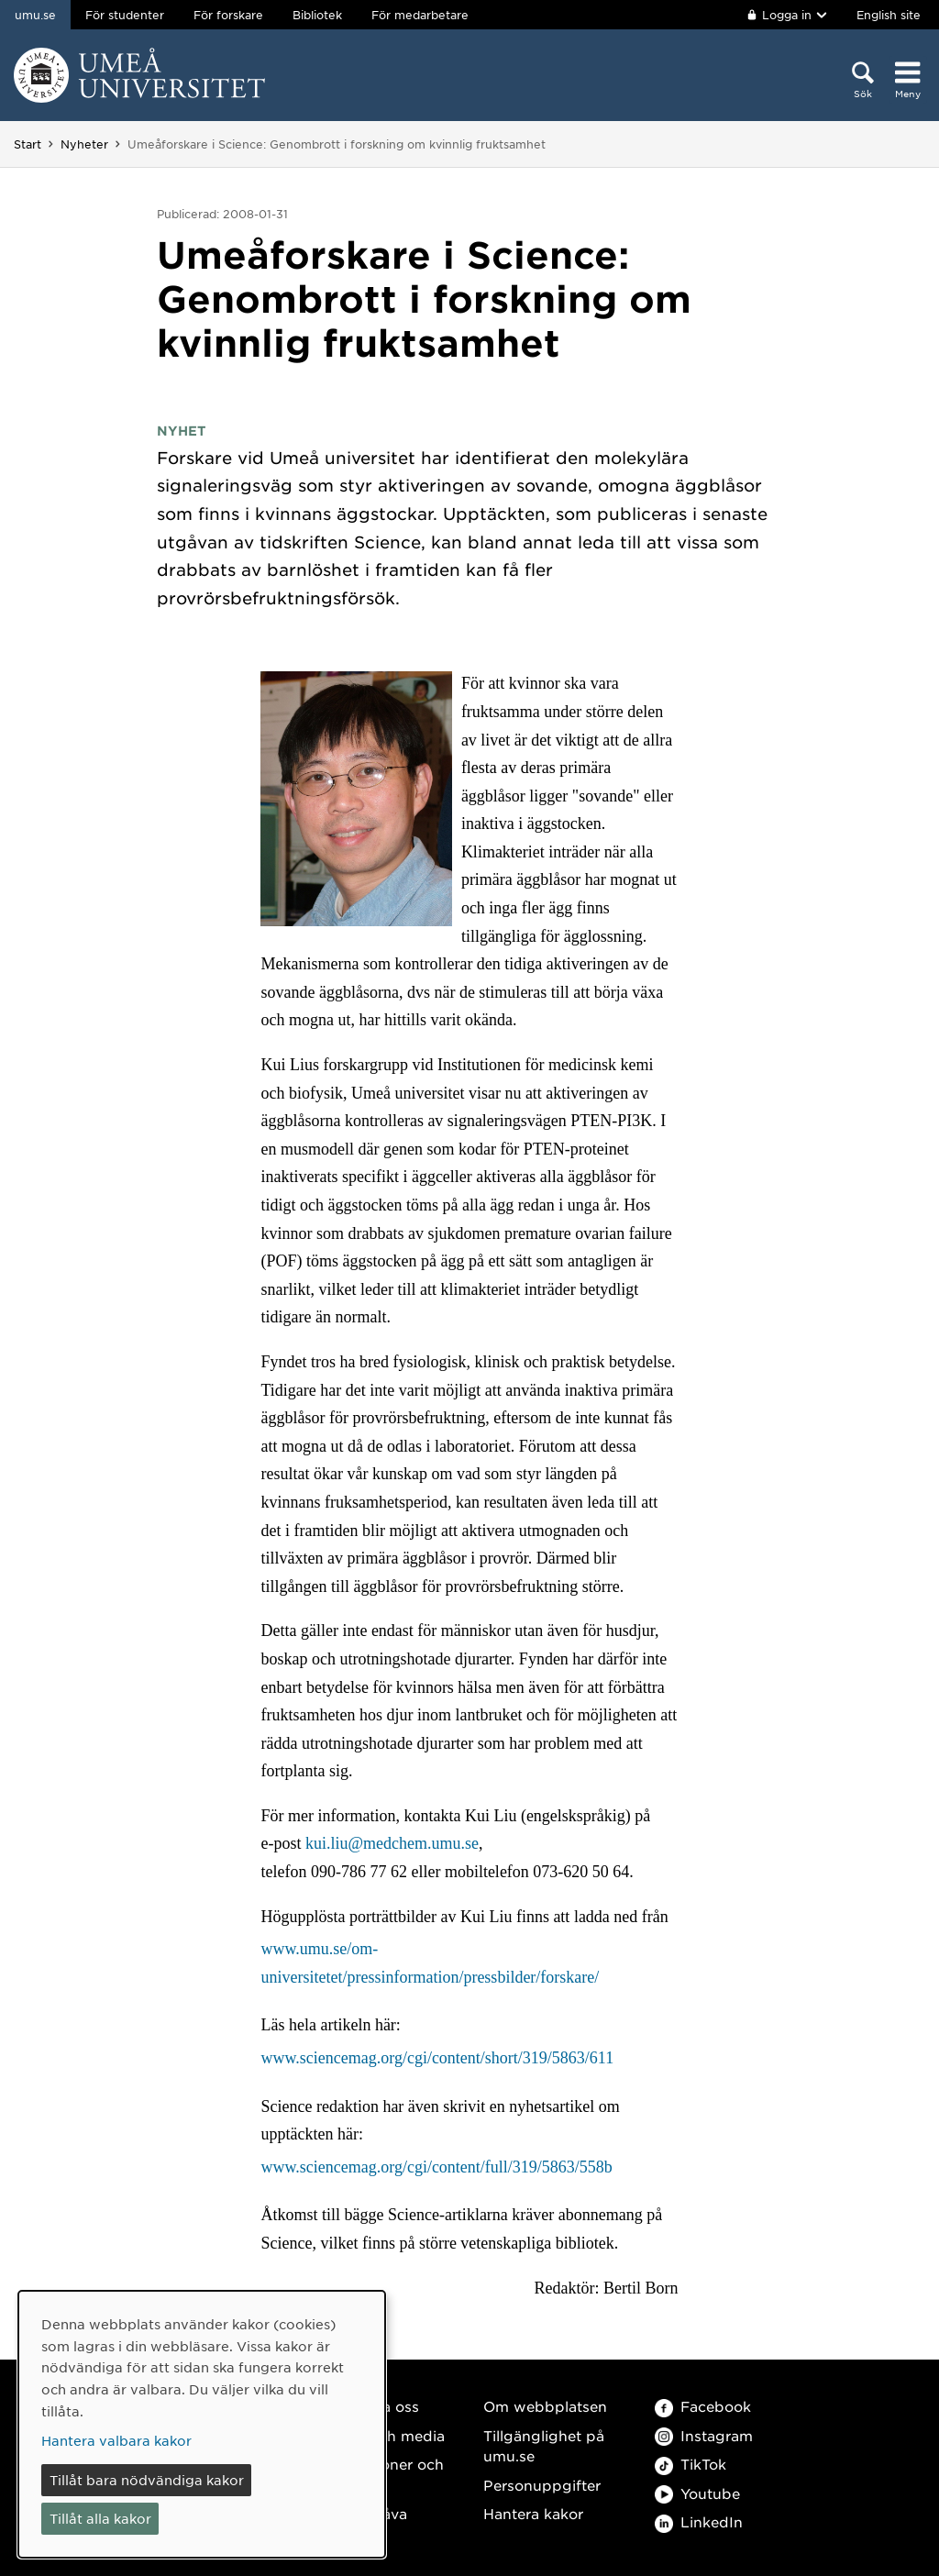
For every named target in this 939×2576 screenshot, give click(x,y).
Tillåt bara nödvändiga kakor (147, 2479)
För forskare (228, 14)
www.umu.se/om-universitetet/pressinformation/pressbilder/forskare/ (429, 1963)
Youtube (697, 2493)
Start (27, 144)
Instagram (704, 2435)
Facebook (703, 2406)
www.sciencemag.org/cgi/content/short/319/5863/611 (436, 2058)
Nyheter (84, 144)
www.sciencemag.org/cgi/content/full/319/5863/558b (436, 2167)
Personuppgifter (542, 2484)
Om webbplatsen (545, 2406)
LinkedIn (699, 2521)
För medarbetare (420, 14)
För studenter (124, 14)
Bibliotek (317, 14)
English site (888, 14)
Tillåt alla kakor (100, 2518)
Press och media (385, 2435)
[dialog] (201, 2424)
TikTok (690, 2463)
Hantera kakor (533, 2513)
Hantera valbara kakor (116, 2440)
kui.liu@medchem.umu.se (392, 1843)
